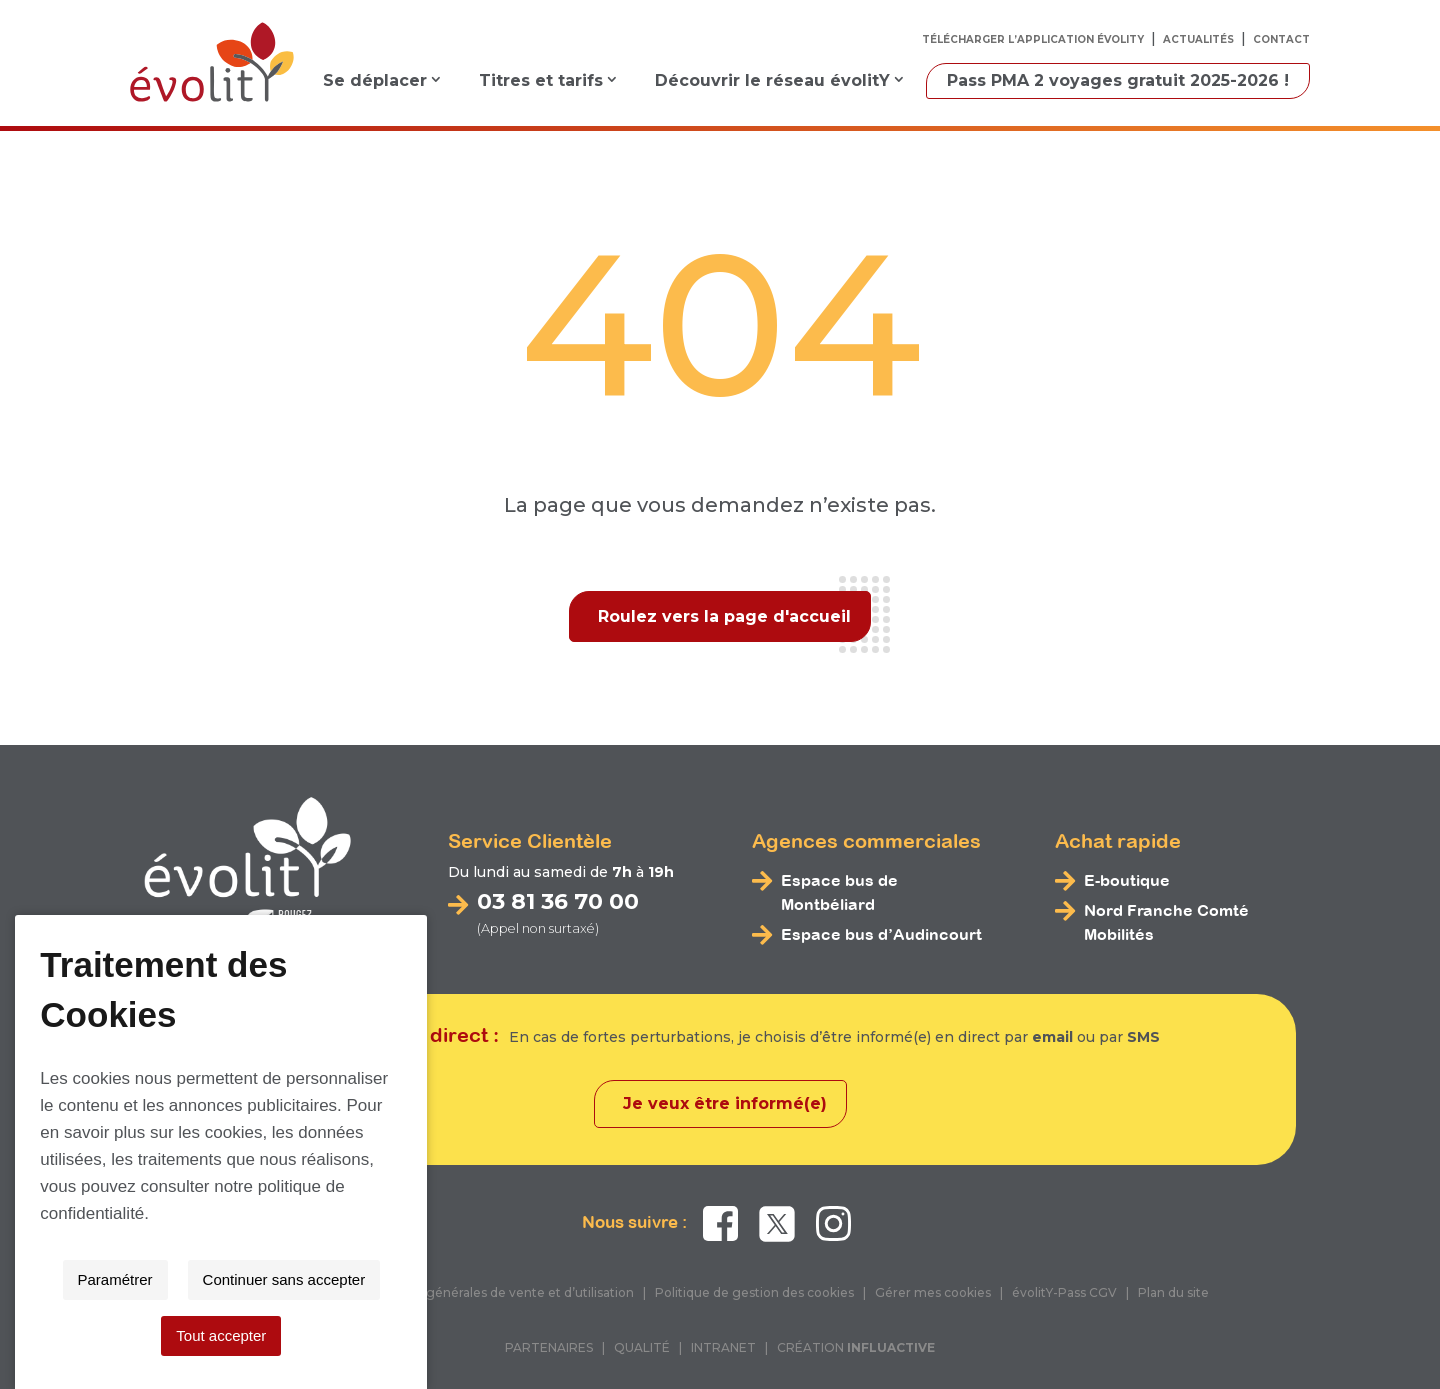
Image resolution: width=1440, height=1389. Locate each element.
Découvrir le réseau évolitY (772, 80)
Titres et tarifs (541, 80)
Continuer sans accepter (712, 1335)
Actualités (1198, 39)
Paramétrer (543, 1335)
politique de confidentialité (995, 1269)
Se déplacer (375, 80)
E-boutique (1127, 880)
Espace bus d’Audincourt (881, 934)
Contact (1281, 39)
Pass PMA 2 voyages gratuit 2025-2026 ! (1118, 80)
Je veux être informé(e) (725, 1103)
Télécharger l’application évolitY (1033, 39)
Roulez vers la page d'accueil (724, 616)
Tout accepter (889, 1335)
